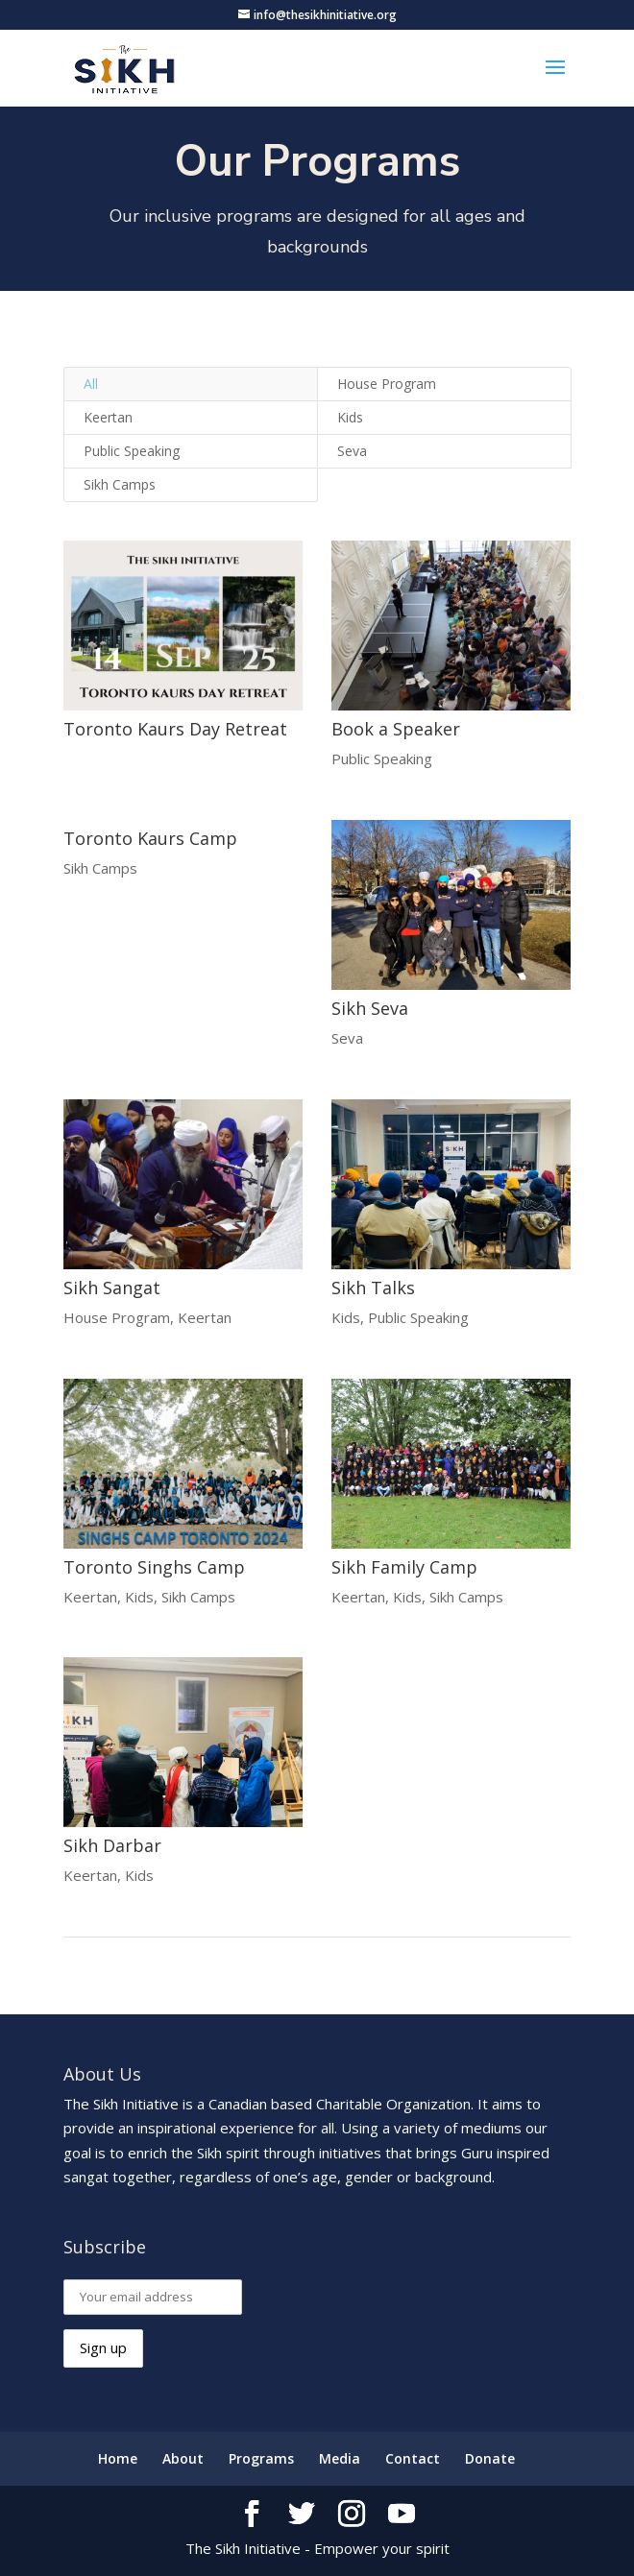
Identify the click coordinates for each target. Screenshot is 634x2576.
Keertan (108, 417)
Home (117, 2458)
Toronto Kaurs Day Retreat (174, 728)
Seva (352, 451)
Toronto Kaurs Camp (149, 838)
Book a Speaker (394, 728)
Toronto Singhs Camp (153, 1566)
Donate (490, 2458)
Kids (350, 417)
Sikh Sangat (110, 1287)
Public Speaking (132, 451)
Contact (412, 2458)
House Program (386, 383)
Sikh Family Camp (403, 1566)
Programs (261, 2458)
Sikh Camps (120, 484)
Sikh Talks (372, 1287)
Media (339, 2458)
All (91, 383)
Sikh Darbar (111, 1845)
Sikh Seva (368, 1008)
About (183, 2458)
